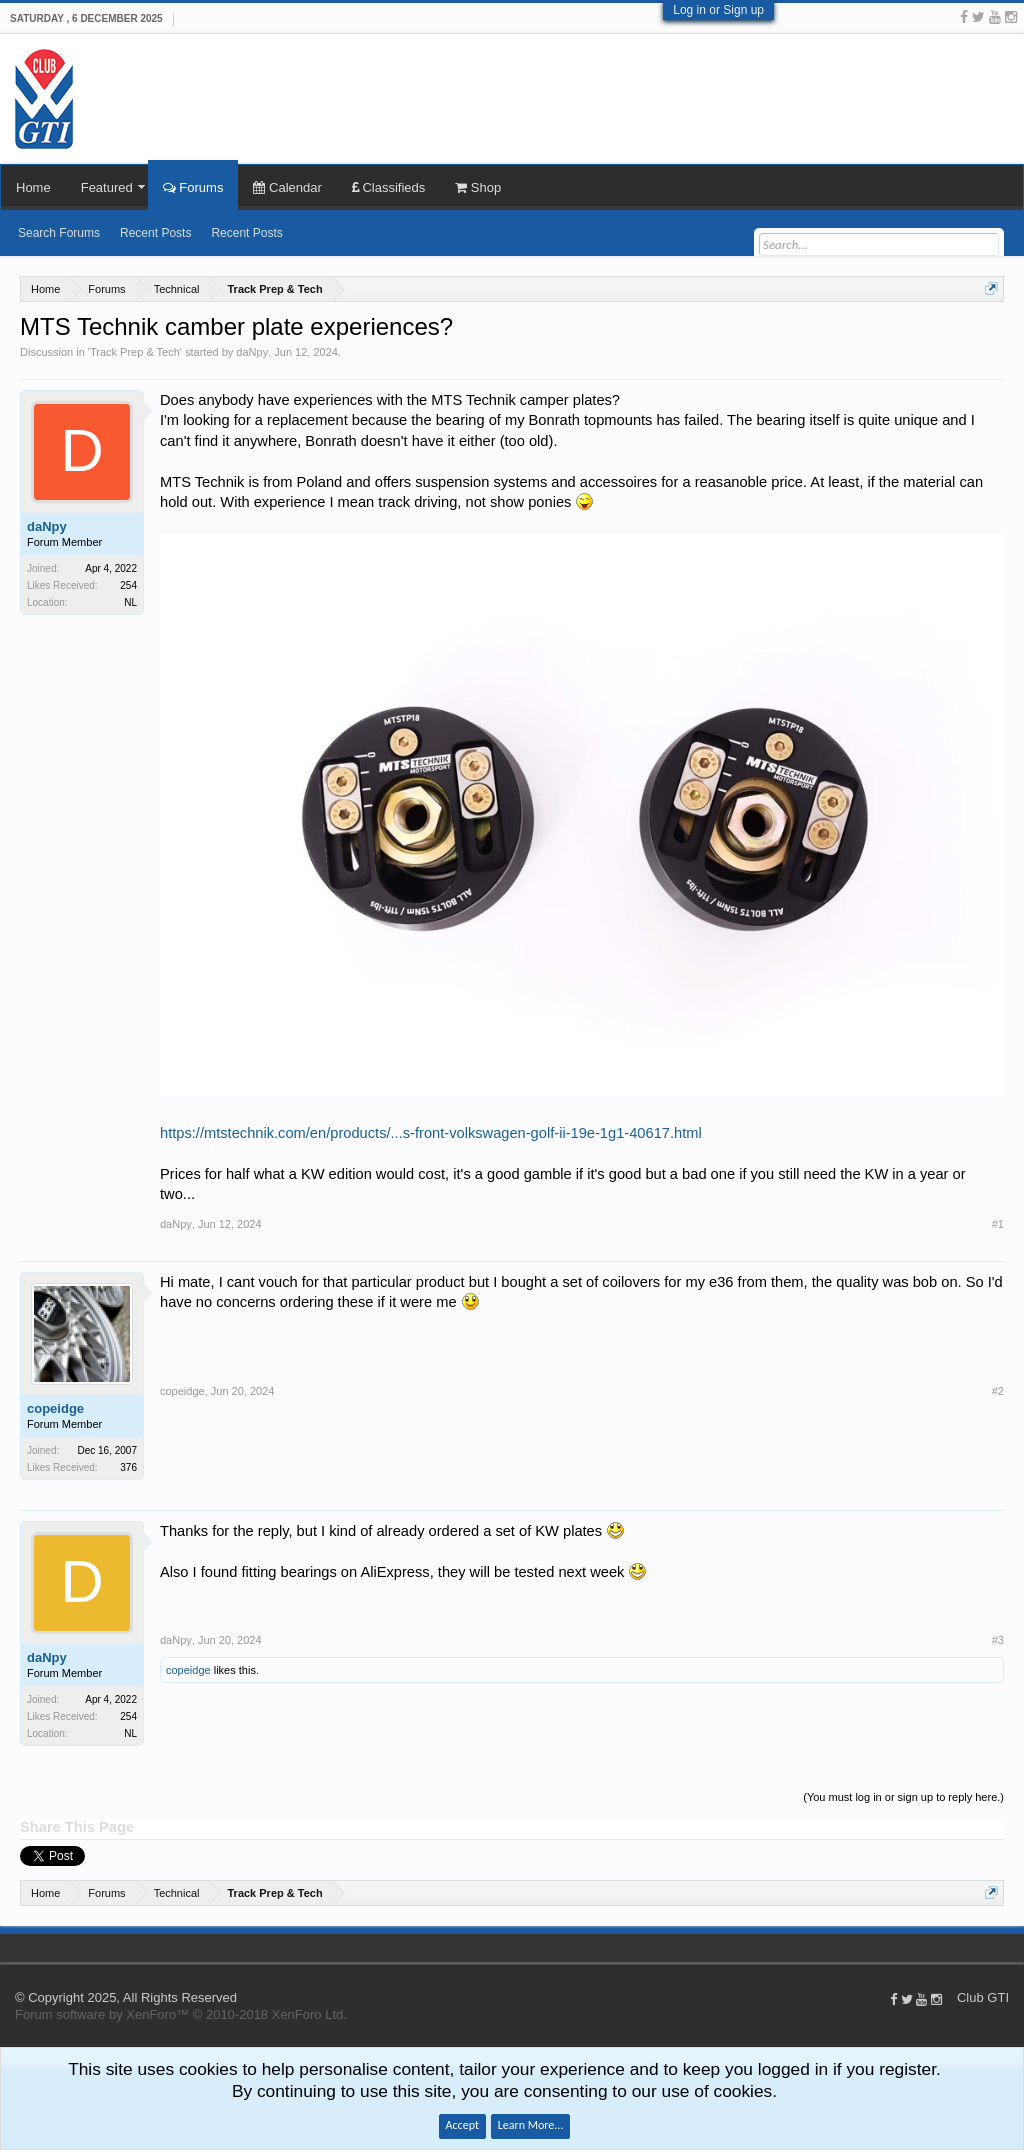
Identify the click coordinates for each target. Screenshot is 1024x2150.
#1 (998, 1224)
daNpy (252, 352)
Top (1014, 1947)
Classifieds (388, 187)
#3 (998, 1640)
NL (130, 602)
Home (33, 187)
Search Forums (59, 233)
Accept (462, 2125)
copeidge (55, 1408)
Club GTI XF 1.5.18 (10, 1947)
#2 (998, 1391)
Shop (478, 187)
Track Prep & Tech (135, 352)
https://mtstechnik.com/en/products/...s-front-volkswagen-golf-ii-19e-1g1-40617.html (431, 1133)
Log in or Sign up (718, 10)
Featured (107, 187)
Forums (193, 187)
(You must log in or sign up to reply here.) (903, 1797)
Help (994, 1947)
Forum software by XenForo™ (181, 2014)
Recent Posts (155, 233)
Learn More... (531, 2125)
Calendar (287, 187)
